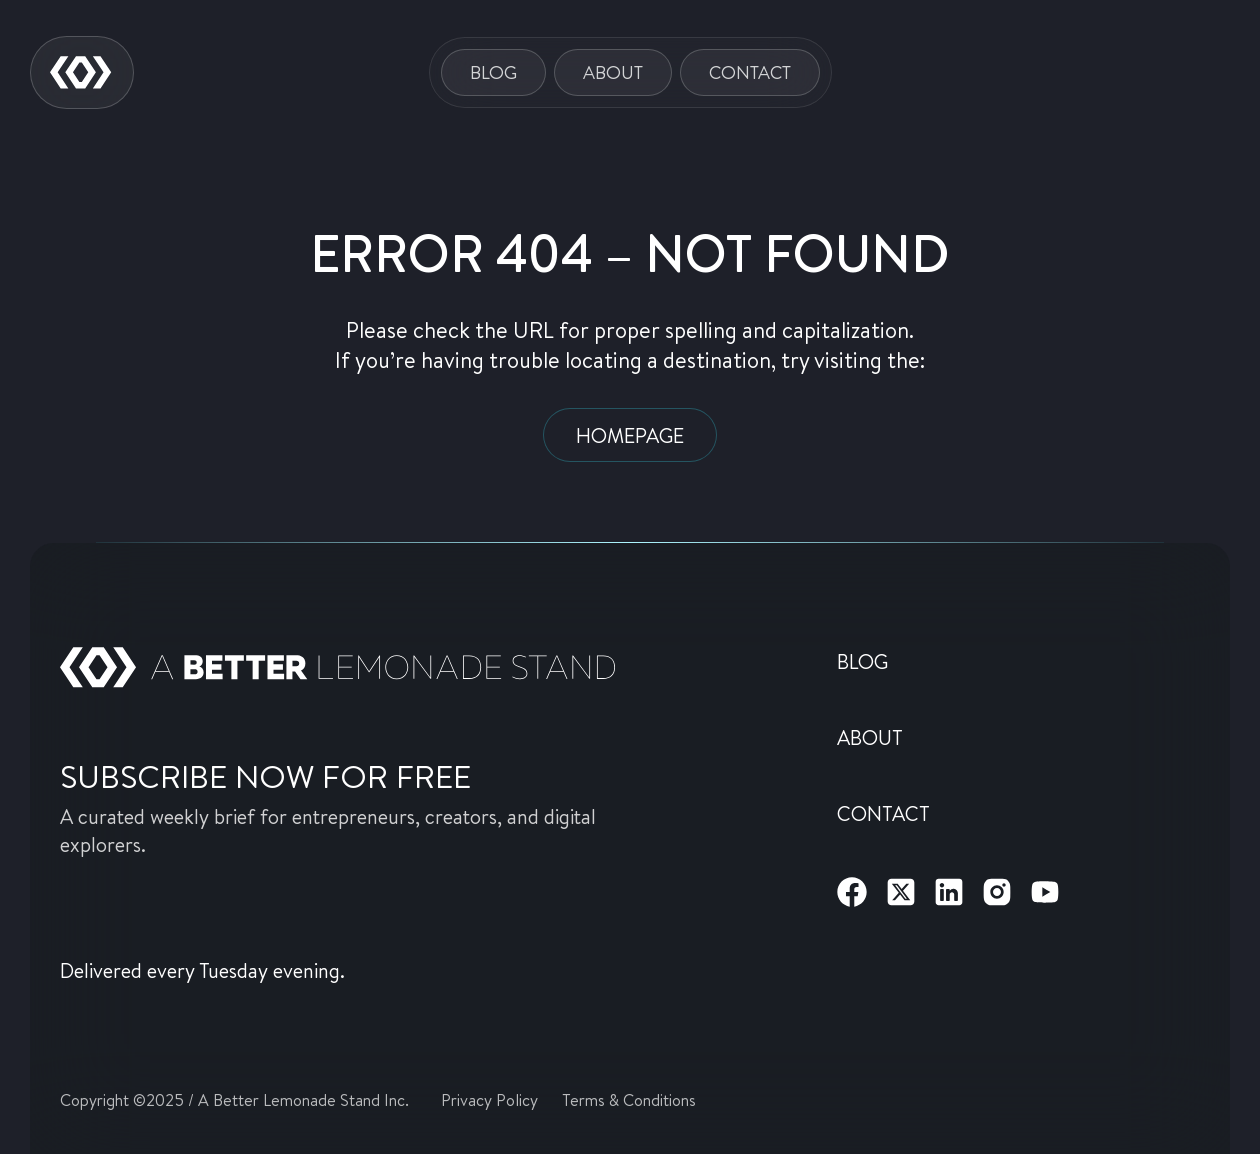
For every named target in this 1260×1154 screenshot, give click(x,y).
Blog (493, 72)
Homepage (630, 435)
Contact (750, 72)
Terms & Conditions (629, 1099)
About (613, 72)
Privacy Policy (489, 1099)
